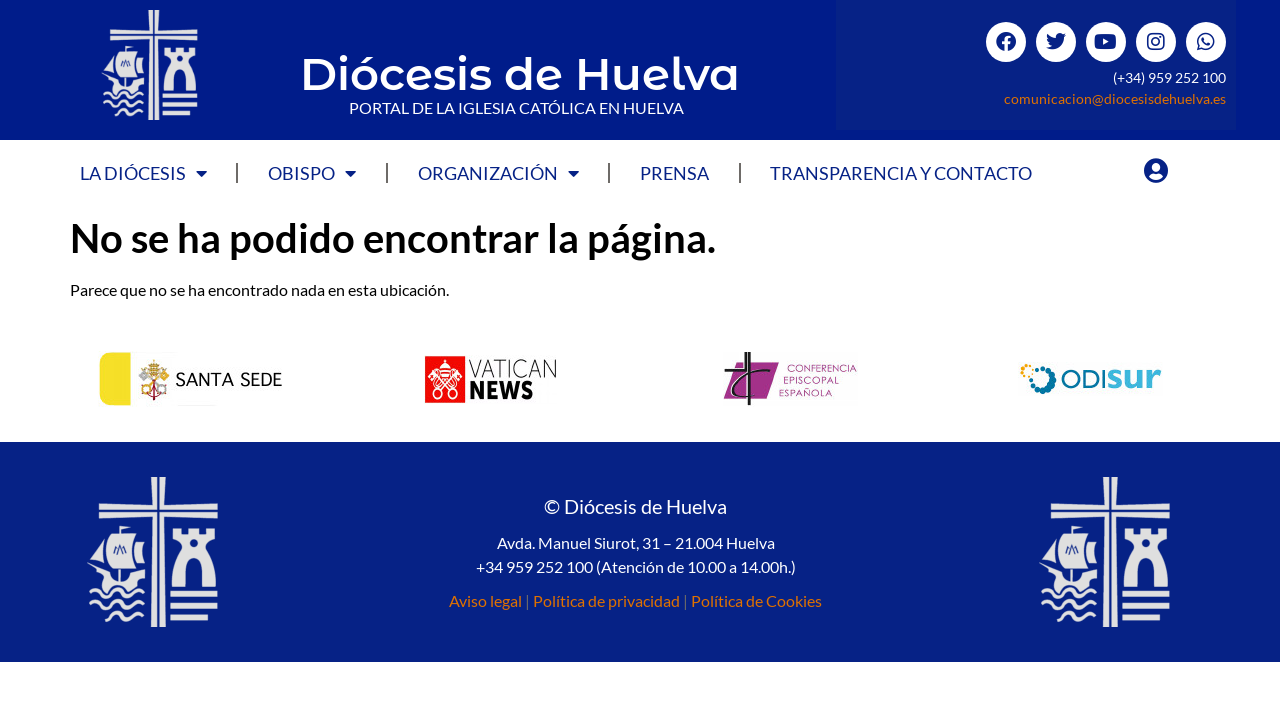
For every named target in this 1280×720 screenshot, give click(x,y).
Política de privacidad (606, 600)
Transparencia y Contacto (901, 173)
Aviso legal (485, 600)
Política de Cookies (756, 600)
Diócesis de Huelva (520, 73)
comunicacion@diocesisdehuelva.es (1115, 98)
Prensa (674, 173)
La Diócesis (143, 173)
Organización (498, 173)
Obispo (312, 173)
